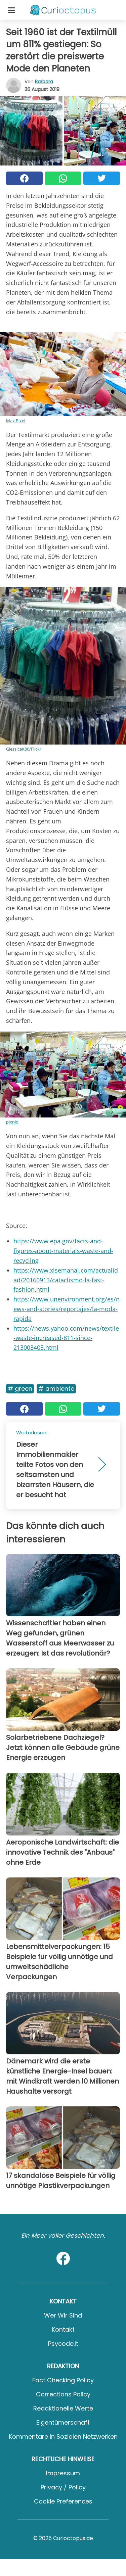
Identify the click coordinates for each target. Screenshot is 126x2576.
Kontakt (63, 2329)
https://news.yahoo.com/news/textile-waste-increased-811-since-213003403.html (66, 1338)
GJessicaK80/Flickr (23, 749)
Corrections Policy (63, 2394)
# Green (20, 1388)
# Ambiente (56, 1388)
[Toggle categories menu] (11, 10)
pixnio (12, 1122)
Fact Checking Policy (63, 2380)
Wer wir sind (63, 2315)
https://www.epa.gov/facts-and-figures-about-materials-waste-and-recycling (63, 1251)
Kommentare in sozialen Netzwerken (63, 2436)
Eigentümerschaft (63, 2422)
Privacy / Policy (63, 2487)
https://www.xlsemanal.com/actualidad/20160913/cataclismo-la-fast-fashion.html (65, 1280)
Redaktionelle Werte (63, 2408)
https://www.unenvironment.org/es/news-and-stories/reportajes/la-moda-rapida (66, 1309)
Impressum (63, 2473)
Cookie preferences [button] (63, 2501)
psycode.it (63, 2343)
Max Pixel (15, 421)
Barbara (44, 81)
